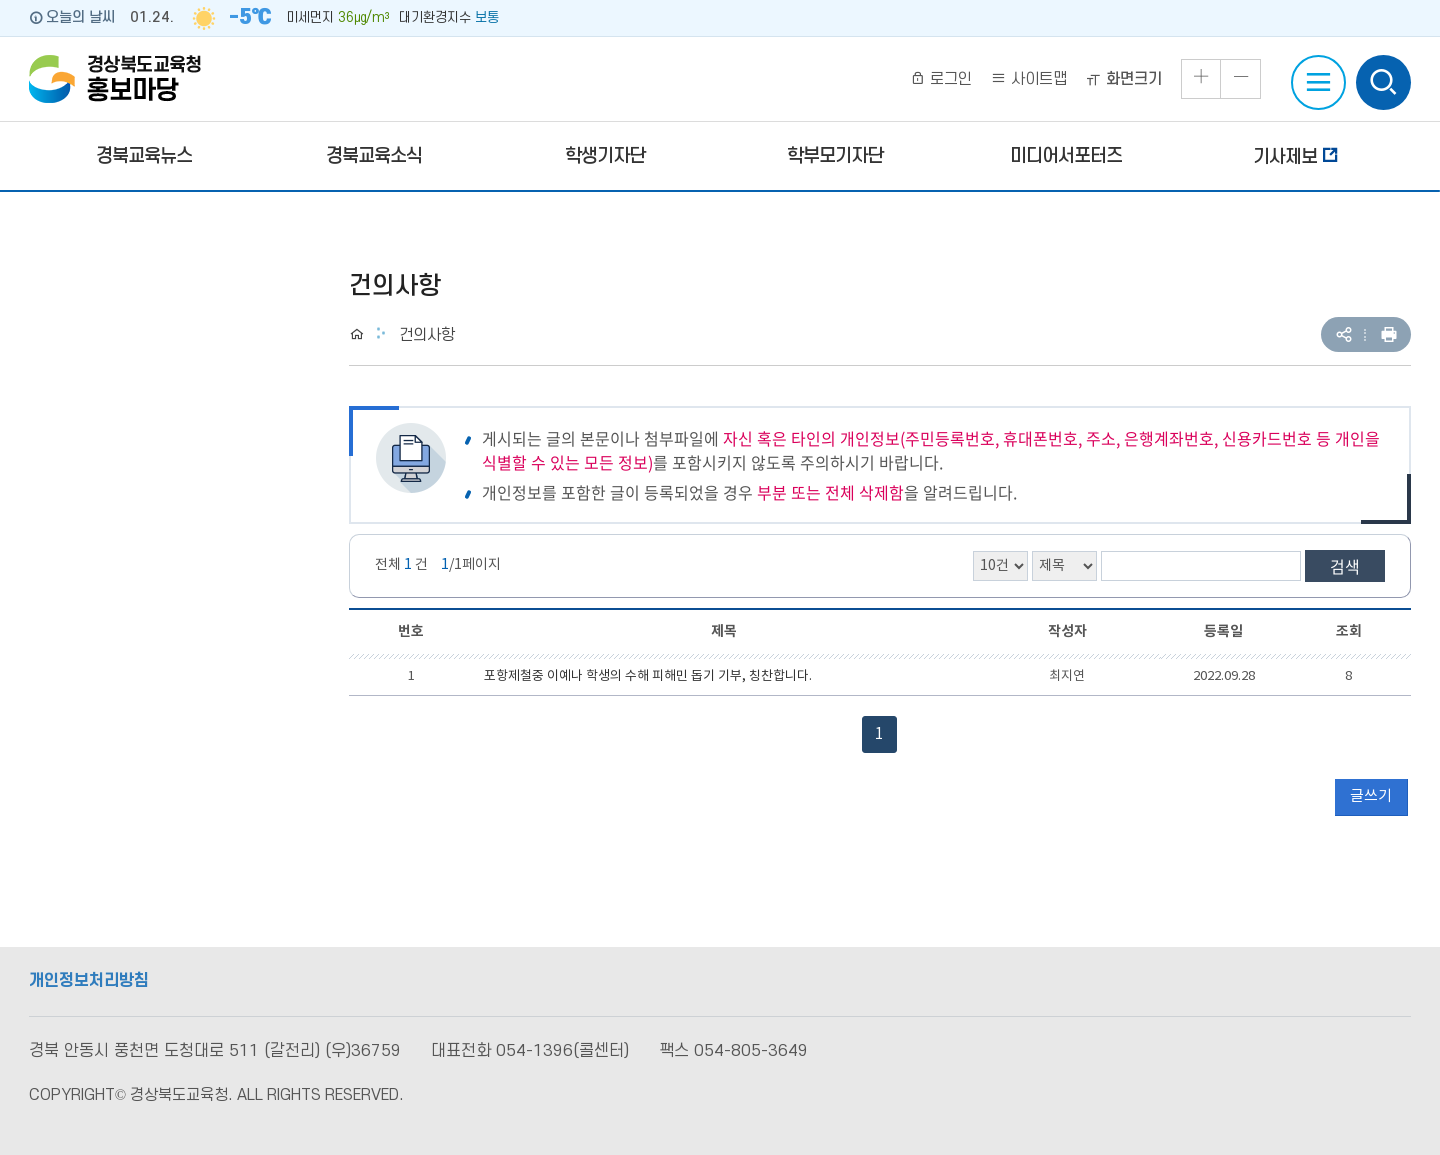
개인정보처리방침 (89, 981)
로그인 (941, 79)
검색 (1345, 566)
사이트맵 (1029, 79)
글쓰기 (1371, 796)
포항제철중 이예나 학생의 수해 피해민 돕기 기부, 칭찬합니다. (648, 676)
